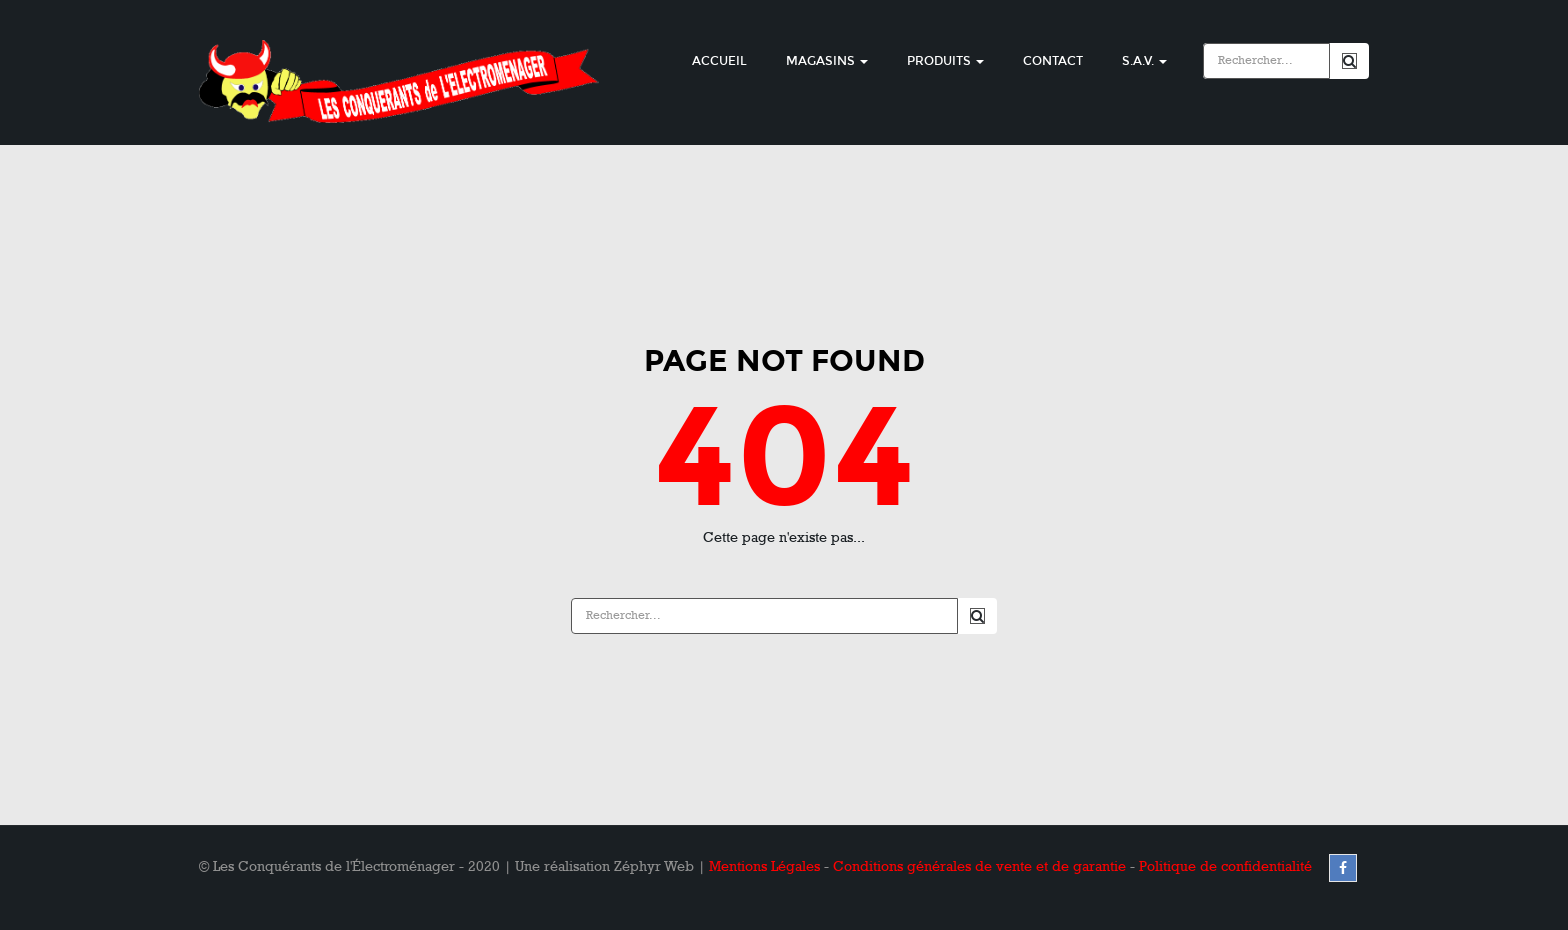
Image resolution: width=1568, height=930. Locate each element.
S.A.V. (1144, 61)
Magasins (827, 61)
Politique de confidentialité (1225, 866)
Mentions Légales (764, 866)
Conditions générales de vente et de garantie (979, 866)
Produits (945, 61)
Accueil (719, 61)
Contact (1053, 61)
